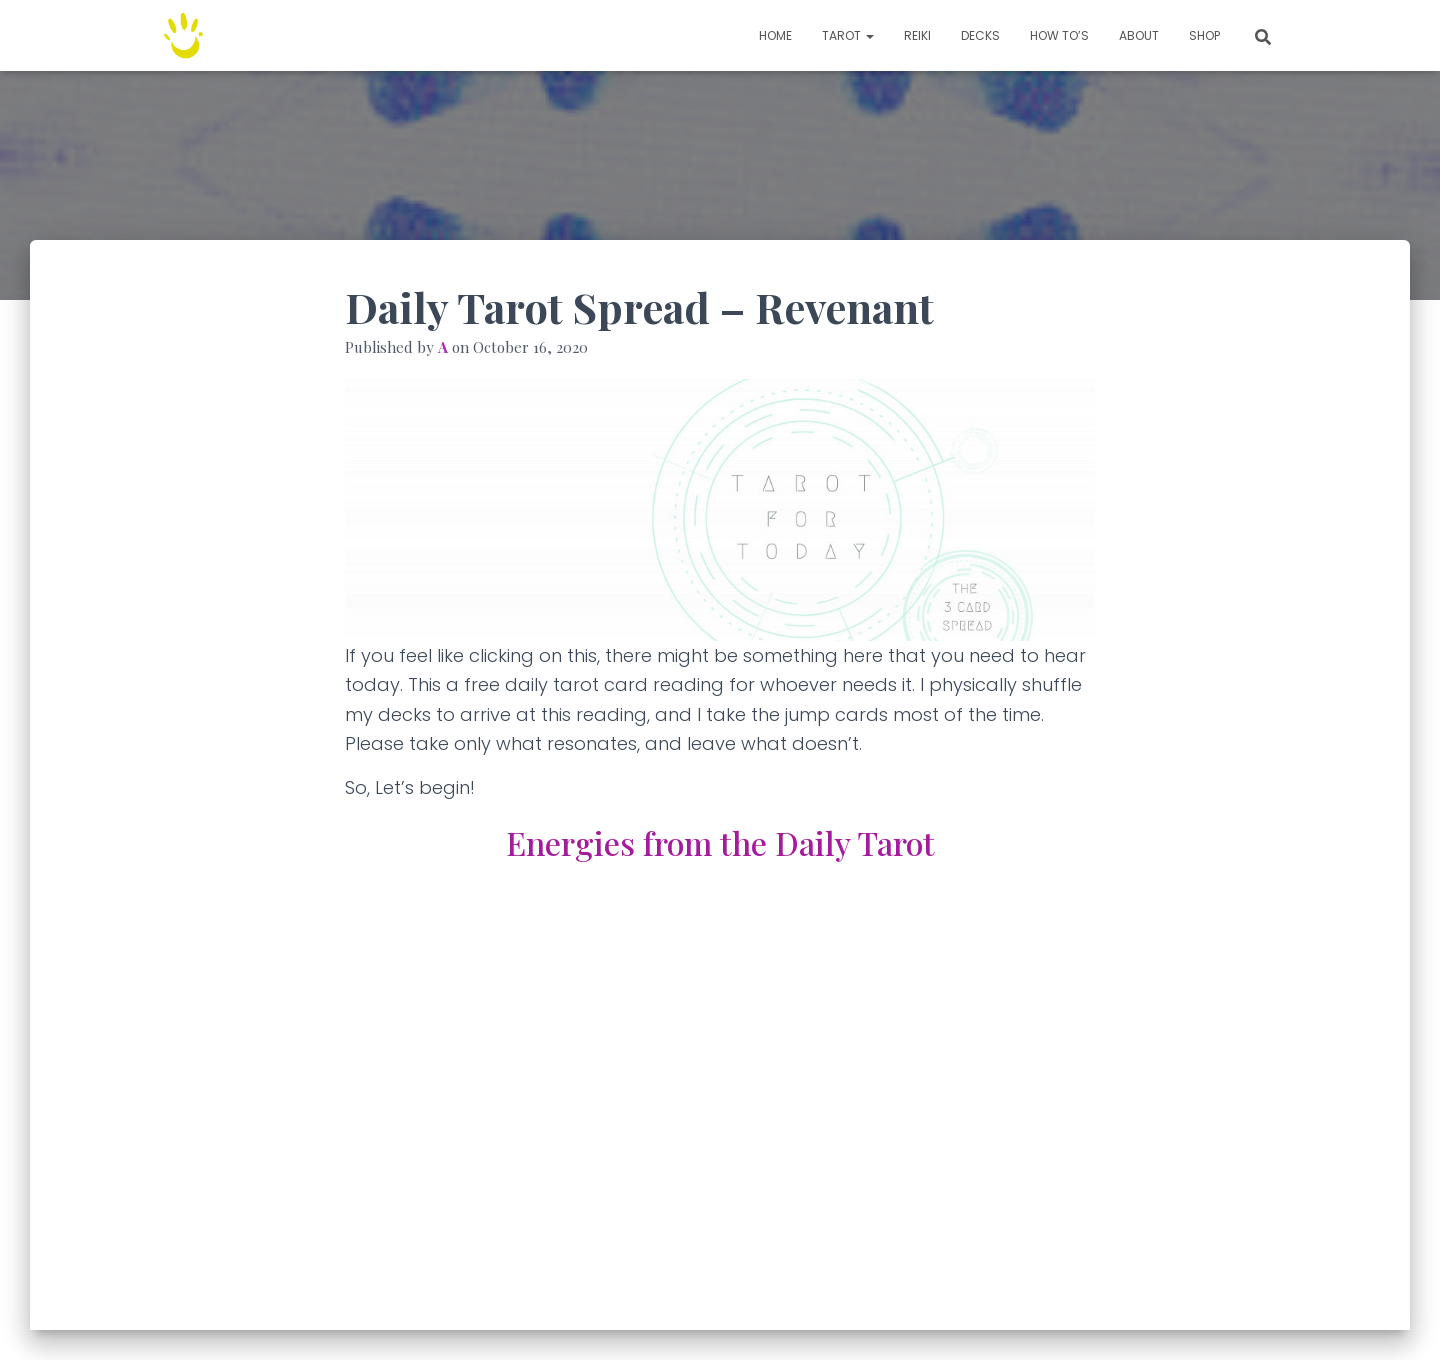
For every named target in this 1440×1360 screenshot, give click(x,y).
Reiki (917, 35)
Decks (980, 35)
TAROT (848, 35)
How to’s (1059, 35)
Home (775, 35)
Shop (1204, 35)
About (1139, 35)
